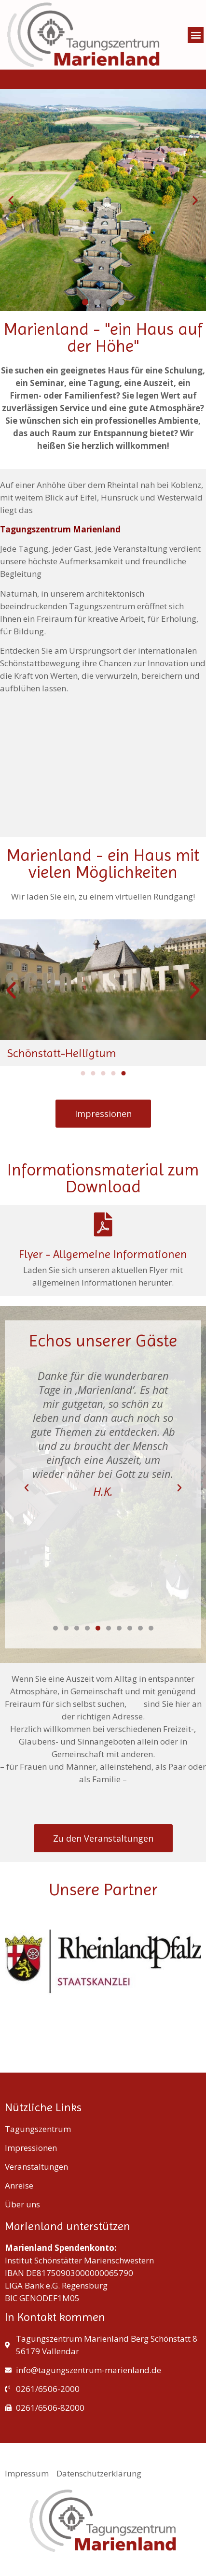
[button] (196, 35)
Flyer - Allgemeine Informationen (103, 1254)
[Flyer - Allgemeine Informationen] (103, 1224)
